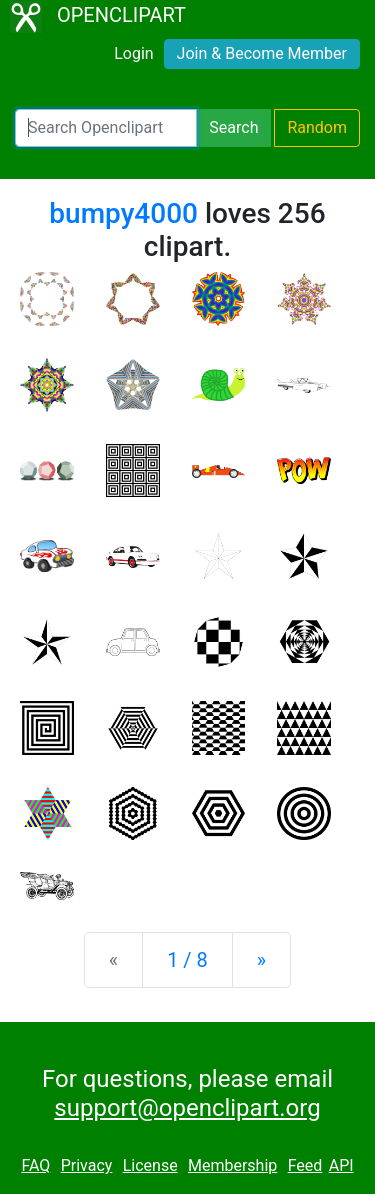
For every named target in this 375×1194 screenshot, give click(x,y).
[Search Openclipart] (106, 128)
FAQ (35, 1165)
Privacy (87, 1165)
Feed (305, 1165)
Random (317, 127)
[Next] (261, 960)
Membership (232, 1165)
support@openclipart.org (187, 1108)
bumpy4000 (123, 213)
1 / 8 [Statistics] (187, 960)
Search (233, 127)
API (341, 1165)
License (150, 1165)
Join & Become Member (262, 53)
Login (133, 53)
